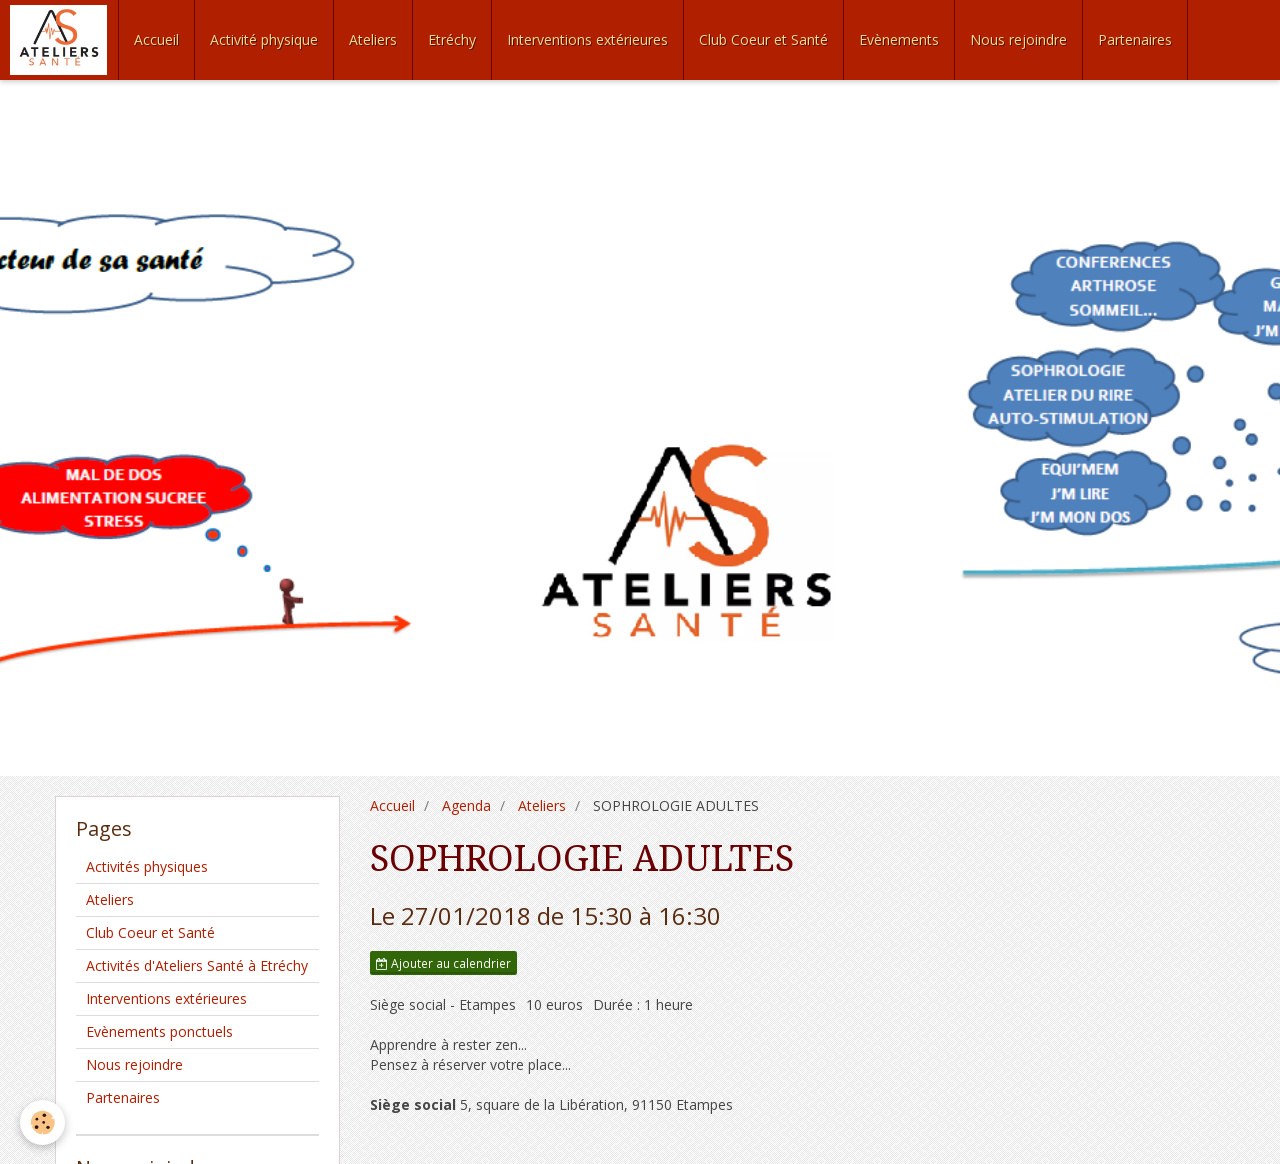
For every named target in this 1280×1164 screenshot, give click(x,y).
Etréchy (452, 39)
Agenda (466, 805)
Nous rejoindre (1018, 39)
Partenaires (1135, 39)
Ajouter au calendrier (443, 963)
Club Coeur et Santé (763, 39)
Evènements (899, 39)
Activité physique (264, 39)
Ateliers (373, 39)
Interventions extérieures (587, 39)
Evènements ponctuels (159, 1031)
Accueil (156, 39)
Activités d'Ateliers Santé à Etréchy (197, 965)
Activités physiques (147, 866)
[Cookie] (42, 1122)
